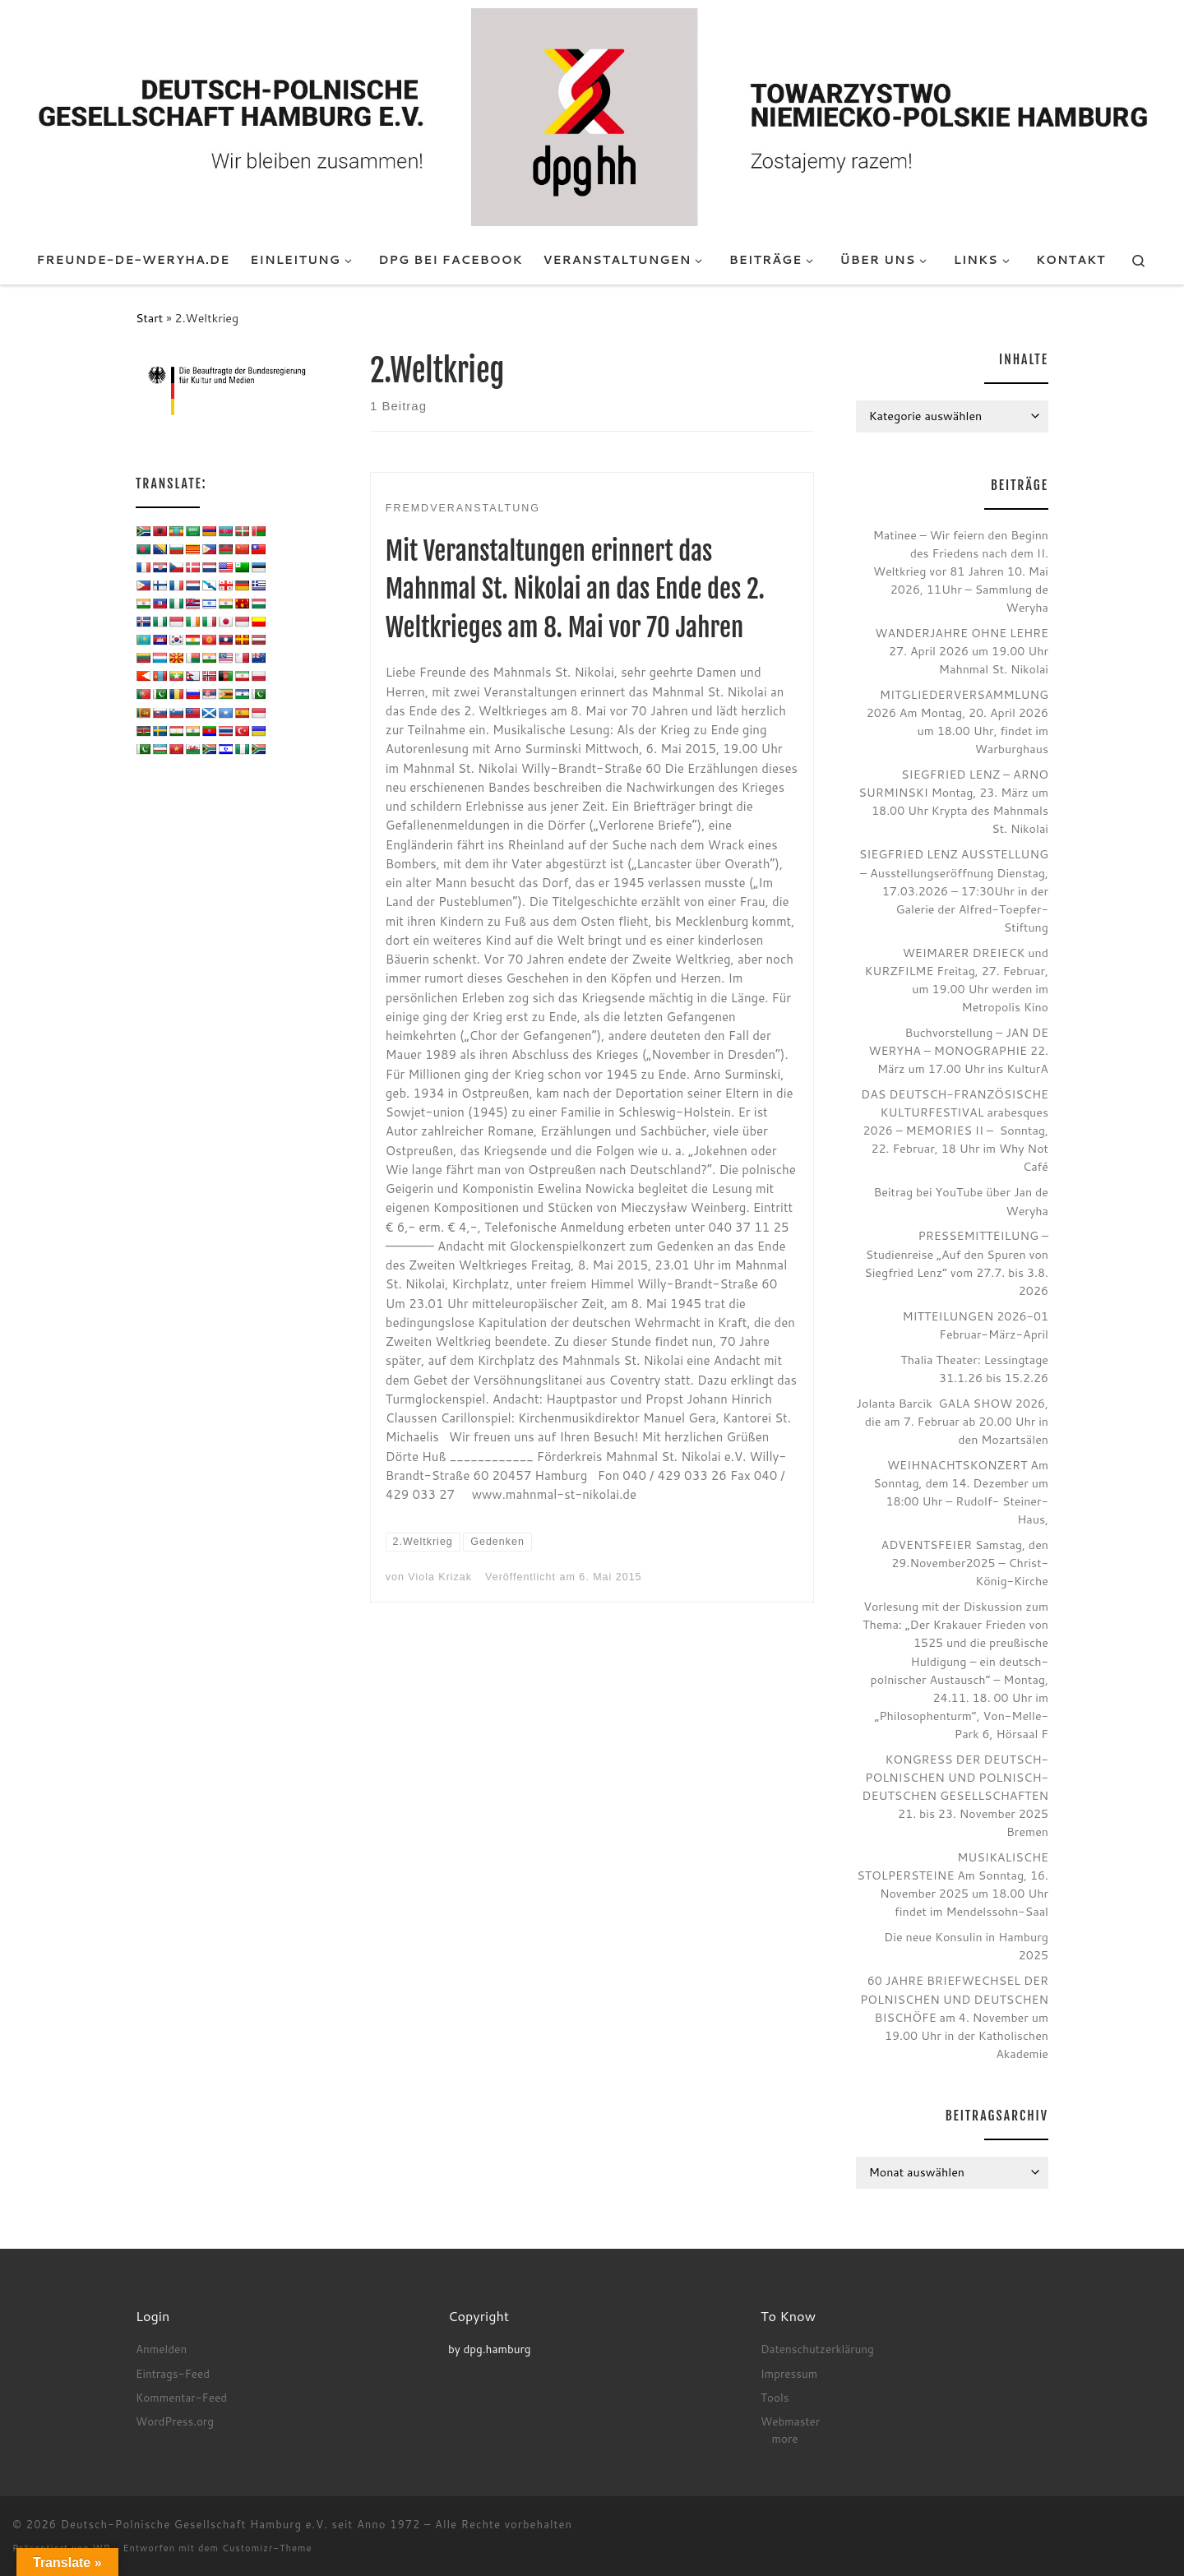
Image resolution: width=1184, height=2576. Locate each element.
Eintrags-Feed (173, 2373)
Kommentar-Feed (181, 2397)
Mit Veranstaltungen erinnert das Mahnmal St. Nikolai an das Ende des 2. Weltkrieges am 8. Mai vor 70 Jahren (575, 589)
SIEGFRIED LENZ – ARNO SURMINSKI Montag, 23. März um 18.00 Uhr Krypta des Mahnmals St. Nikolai (953, 801)
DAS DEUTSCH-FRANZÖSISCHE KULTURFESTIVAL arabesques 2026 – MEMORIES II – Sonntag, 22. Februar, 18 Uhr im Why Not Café (954, 1130)
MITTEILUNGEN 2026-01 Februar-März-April (975, 1325)
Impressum (789, 2373)
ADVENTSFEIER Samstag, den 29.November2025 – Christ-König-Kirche (964, 1562)
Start (149, 317)
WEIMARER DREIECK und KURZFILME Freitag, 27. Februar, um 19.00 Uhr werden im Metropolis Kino (956, 979)
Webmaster (790, 2421)
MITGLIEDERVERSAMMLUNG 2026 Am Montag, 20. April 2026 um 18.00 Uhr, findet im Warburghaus (957, 721)
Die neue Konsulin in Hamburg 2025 (966, 1945)
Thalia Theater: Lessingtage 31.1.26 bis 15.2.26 (974, 1368)
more (785, 2438)
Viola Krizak (440, 1577)
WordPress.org (175, 2421)
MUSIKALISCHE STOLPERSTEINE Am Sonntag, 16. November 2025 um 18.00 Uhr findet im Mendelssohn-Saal (952, 1884)
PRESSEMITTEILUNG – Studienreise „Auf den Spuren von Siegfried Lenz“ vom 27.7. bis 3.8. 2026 (956, 1262)
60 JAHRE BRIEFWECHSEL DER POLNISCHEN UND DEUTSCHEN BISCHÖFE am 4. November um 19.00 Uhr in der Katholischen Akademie (954, 2016)
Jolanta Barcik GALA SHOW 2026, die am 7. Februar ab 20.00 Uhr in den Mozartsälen (952, 1421)
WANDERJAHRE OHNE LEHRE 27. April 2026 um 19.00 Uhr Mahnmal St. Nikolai (961, 651)
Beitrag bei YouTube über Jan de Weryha (960, 1201)
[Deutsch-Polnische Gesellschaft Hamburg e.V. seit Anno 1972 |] (592, 116)
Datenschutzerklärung (817, 2348)
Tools (775, 2397)
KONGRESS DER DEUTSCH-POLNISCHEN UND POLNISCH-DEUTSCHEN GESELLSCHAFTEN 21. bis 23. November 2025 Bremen (955, 1795)
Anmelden (161, 2348)
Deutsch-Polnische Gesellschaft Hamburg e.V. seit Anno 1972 (241, 2524)
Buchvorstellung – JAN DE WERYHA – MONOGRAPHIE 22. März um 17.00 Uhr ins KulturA (958, 1050)
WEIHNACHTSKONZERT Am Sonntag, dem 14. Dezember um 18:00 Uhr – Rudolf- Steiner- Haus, (960, 1492)
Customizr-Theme (267, 2548)
